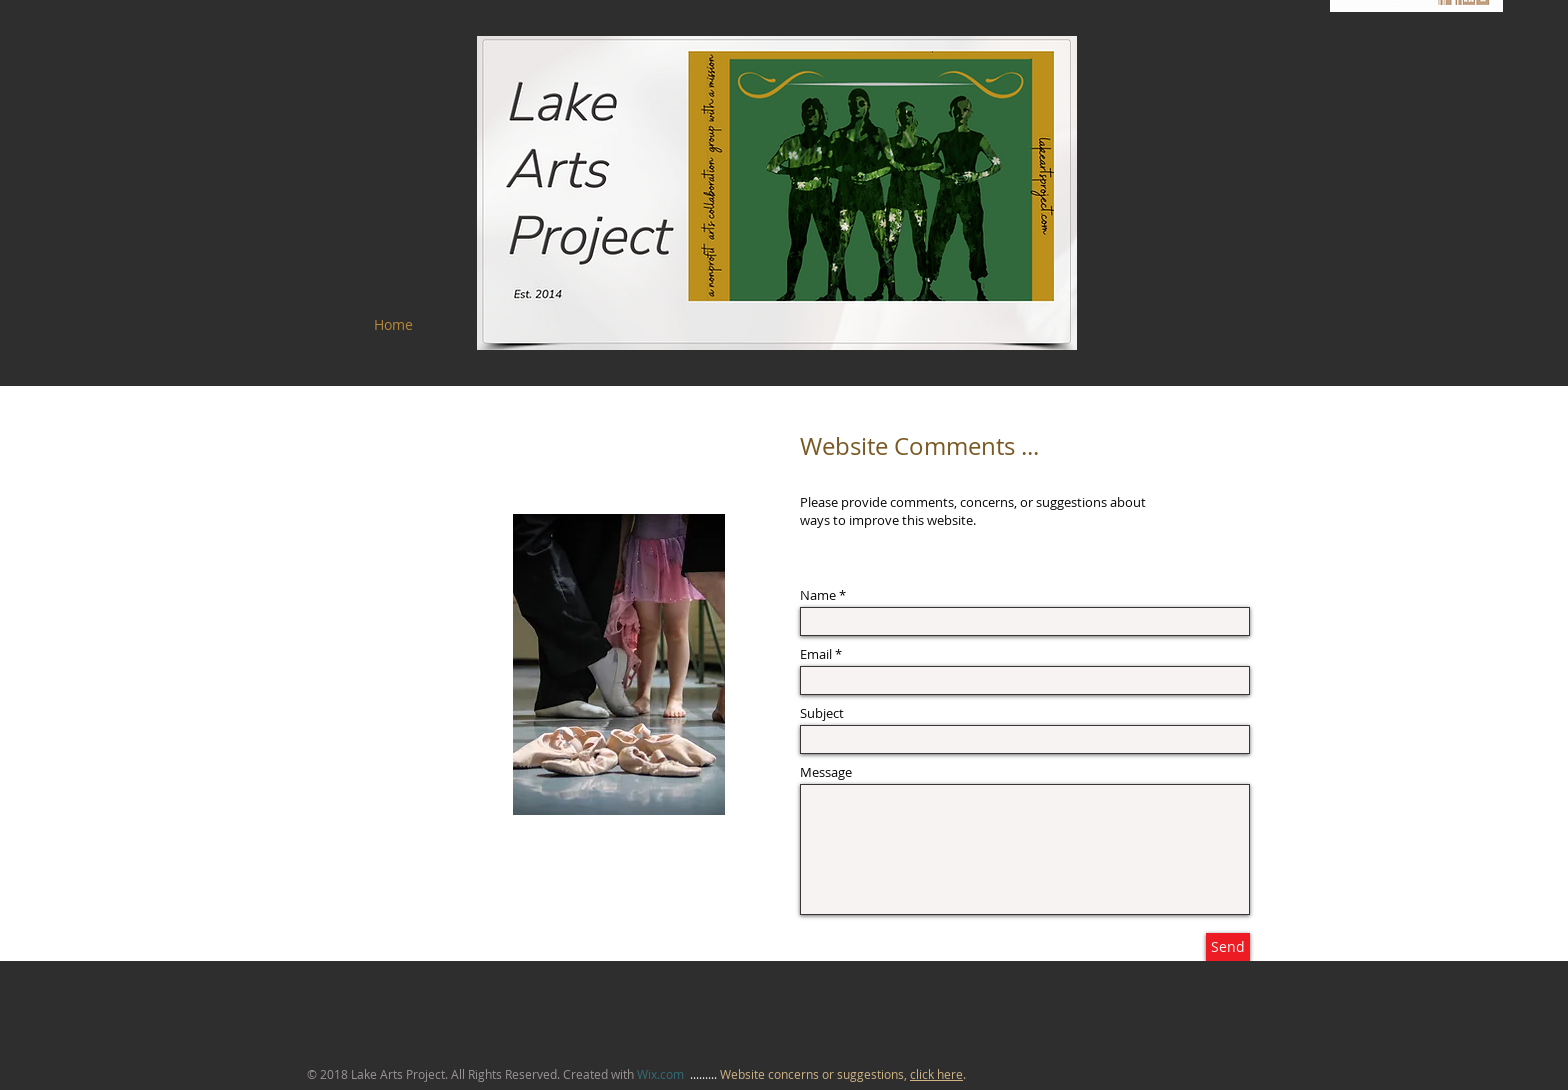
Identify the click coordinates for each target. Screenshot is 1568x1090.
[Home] (393, 325)
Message (826, 772)
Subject (822, 713)
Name (818, 595)
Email (816, 654)
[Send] (1228, 947)
